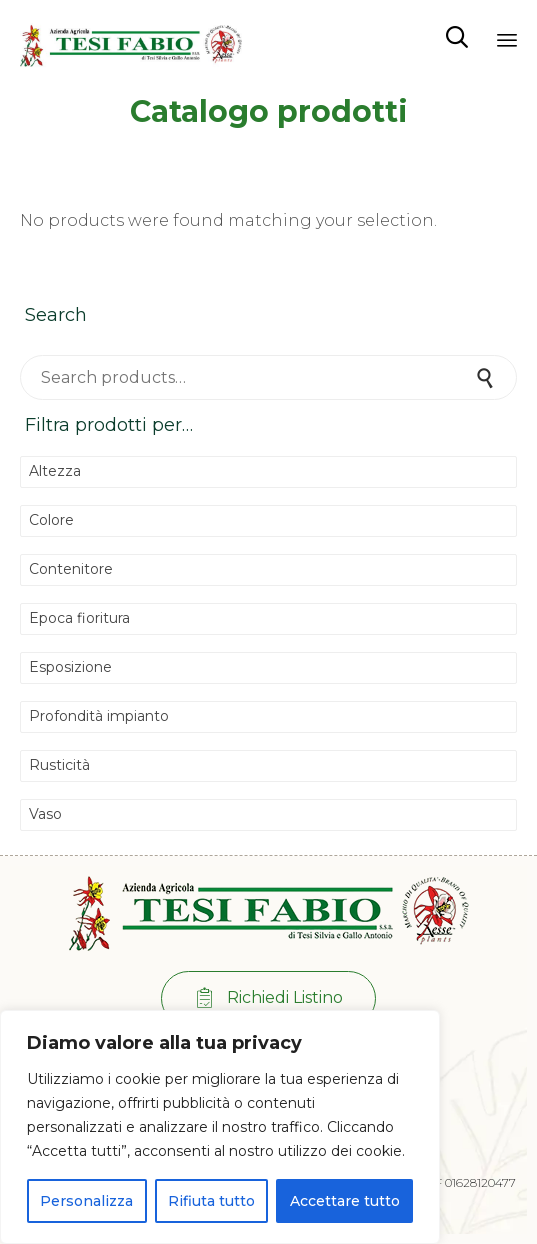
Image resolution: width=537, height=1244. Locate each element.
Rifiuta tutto (211, 1201)
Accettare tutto (345, 1201)
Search (487, 377)
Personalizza (86, 1201)
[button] (268, 998)
